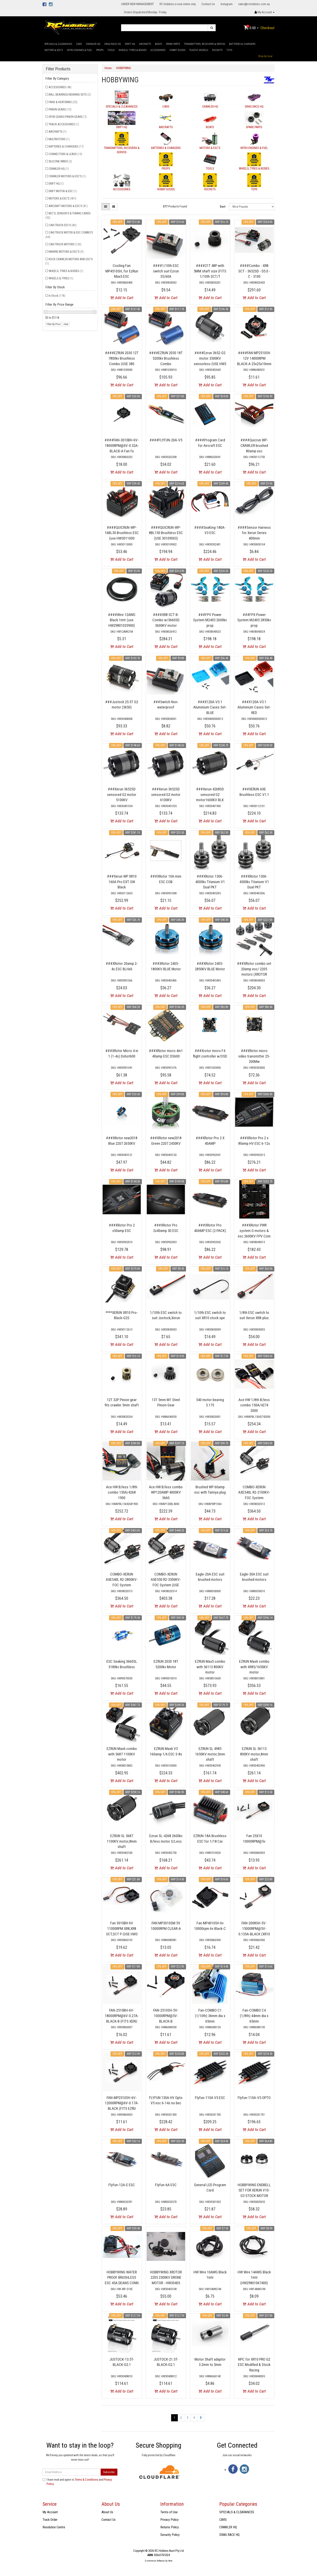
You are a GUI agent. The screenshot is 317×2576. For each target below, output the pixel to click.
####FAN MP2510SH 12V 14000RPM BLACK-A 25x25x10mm (254, 358)
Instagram (227, 4)
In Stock (57, 295)
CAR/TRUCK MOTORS (65, 244)
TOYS (229, 50)
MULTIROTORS (59, 139)
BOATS (158, 43)
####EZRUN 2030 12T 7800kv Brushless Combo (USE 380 (122, 358)
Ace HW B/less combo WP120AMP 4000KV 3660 (166, 1492)
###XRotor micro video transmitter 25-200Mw (254, 1056)
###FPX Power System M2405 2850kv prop (254, 620)
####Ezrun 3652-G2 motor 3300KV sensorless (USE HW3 (210, 358)
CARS (79, 43)
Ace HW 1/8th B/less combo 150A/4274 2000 (254, 1405)
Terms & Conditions (86, 2479)
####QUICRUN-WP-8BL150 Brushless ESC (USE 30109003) (166, 533)
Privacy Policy (169, 2520)
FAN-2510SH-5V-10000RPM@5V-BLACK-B (165, 2015)
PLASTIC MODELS (198, 50)
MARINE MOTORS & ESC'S (66, 251)
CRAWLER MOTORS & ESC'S (67, 176)
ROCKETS (217, 50)
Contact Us (208, 4)
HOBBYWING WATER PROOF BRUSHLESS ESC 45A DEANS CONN (122, 2277)
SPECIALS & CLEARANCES (58, 43)
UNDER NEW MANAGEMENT (137, 4)
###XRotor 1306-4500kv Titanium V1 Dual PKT (254, 881)
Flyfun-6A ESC (166, 2185)
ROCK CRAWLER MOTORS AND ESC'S (69, 261)
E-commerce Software (155, 2560)
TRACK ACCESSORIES (64, 124)
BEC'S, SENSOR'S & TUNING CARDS (68, 215)
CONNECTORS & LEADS (65, 154)
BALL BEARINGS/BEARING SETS (70, 94)
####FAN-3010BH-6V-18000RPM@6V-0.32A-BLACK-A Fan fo (122, 445)
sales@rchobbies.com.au (254, 4)
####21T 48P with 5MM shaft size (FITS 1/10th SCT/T (210, 271)
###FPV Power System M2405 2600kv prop (210, 620)
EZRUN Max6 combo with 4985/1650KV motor (254, 1667)
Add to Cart (121, 297)
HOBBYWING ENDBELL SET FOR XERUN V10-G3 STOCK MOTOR (254, 2190)
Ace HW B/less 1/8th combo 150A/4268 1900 (121, 1492)
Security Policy (170, 2535)
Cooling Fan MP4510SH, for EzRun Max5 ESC (121, 271)
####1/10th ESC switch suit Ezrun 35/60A (166, 271)
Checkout (267, 28)
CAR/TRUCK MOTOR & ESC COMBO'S (69, 235)
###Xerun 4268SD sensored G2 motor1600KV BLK (210, 794)
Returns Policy (169, 2527)
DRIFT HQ (130, 43)
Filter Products (58, 69)
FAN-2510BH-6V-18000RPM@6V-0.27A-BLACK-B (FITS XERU (122, 2015)
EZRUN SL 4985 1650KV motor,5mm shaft (210, 1754)
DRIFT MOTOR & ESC (63, 191)
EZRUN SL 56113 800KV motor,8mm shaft (254, 1754)
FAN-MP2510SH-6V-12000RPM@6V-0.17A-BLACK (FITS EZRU (122, 2103)
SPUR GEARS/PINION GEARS (68, 117)
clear (66, 324)
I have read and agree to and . (77, 2482)
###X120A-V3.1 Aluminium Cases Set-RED (254, 707)
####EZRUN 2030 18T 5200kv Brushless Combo (166, 358)
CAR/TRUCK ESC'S (63, 225)
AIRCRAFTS (145, 43)
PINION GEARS (60, 109)
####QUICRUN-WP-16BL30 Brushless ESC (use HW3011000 (122, 533)
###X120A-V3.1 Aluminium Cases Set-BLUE (210, 707)
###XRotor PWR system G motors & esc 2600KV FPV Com (254, 1230)
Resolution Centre (54, 2527)
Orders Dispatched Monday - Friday (145, 12)
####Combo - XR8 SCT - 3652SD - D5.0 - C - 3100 (254, 271)
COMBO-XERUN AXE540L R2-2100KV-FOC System (254, 1492)
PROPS (99, 50)
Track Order (50, 2520)
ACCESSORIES (158, 50)
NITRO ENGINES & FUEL (79, 50)
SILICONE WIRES (60, 161)
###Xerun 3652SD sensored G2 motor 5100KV (121, 794)
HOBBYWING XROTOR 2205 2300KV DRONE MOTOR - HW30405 (166, 2277)
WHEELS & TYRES (61, 278)
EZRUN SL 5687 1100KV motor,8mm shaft (122, 1841)
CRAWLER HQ (93, 43)
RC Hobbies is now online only (178, 4)
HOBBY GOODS (177, 50)
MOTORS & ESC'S (54, 50)
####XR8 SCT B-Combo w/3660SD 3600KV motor (165, 620)
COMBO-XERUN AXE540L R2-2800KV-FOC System (122, 1579)
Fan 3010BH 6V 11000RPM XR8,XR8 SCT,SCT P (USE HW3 (122, 1928)
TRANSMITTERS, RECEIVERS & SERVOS (204, 43)
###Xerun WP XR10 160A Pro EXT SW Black (122, 881)
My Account (50, 2512)
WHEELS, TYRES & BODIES (132, 50)
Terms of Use (169, 2512)
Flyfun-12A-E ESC (121, 2185)
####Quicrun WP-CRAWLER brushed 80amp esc (254, 445)
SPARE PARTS (173, 43)
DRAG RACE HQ (112, 43)
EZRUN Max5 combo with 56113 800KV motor (210, 1667)
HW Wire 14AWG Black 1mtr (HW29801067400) (254, 2277)
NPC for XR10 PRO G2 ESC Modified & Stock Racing (254, 2364)
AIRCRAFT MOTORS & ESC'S (68, 206)
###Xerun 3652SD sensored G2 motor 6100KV (165, 794)
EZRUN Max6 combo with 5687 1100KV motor (122, 1754)
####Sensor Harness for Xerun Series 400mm (254, 533)
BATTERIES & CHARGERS (242, 43)
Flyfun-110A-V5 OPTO (254, 2097)
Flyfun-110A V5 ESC (210, 2097)
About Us (107, 2512)
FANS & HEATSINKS (63, 102)
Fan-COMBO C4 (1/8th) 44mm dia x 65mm (254, 2015)
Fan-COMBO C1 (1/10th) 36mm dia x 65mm (210, 2015)
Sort (222, 206)
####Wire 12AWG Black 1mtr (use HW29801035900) (121, 620)
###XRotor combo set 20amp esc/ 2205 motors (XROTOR (254, 969)
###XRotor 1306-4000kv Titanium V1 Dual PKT (210, 881)
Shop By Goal (265, 56)
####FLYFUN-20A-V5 (166, 440)
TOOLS (111, 50)
